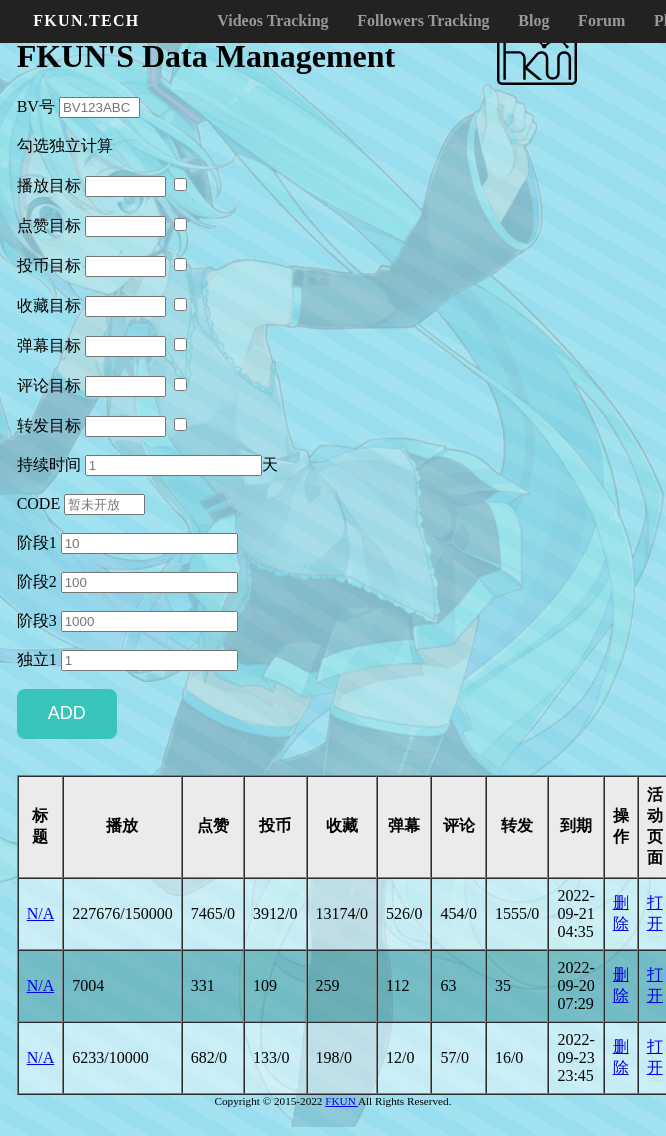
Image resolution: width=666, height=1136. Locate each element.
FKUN (341, 1101)
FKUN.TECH (86, 20)
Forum (601, 20)
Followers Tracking (423, 20)
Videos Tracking (272, 20)
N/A (41, 913)
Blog (533, 20)
